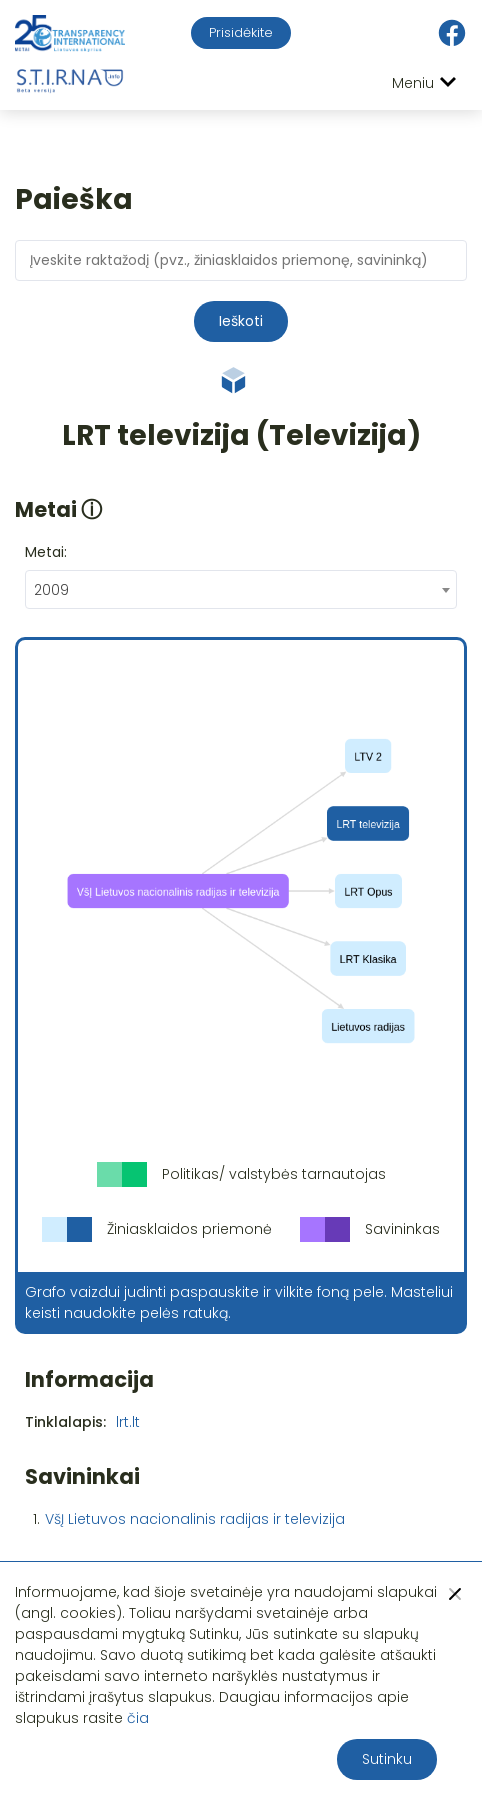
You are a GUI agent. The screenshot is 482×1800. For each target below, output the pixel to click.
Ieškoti (241, 321)
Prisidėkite (241, 32)
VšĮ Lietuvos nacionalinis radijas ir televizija (195, 1519)
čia (138, 1718)
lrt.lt (128, 1422)
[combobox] (241, 589)
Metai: (46, 552)
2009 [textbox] (51, 590)
